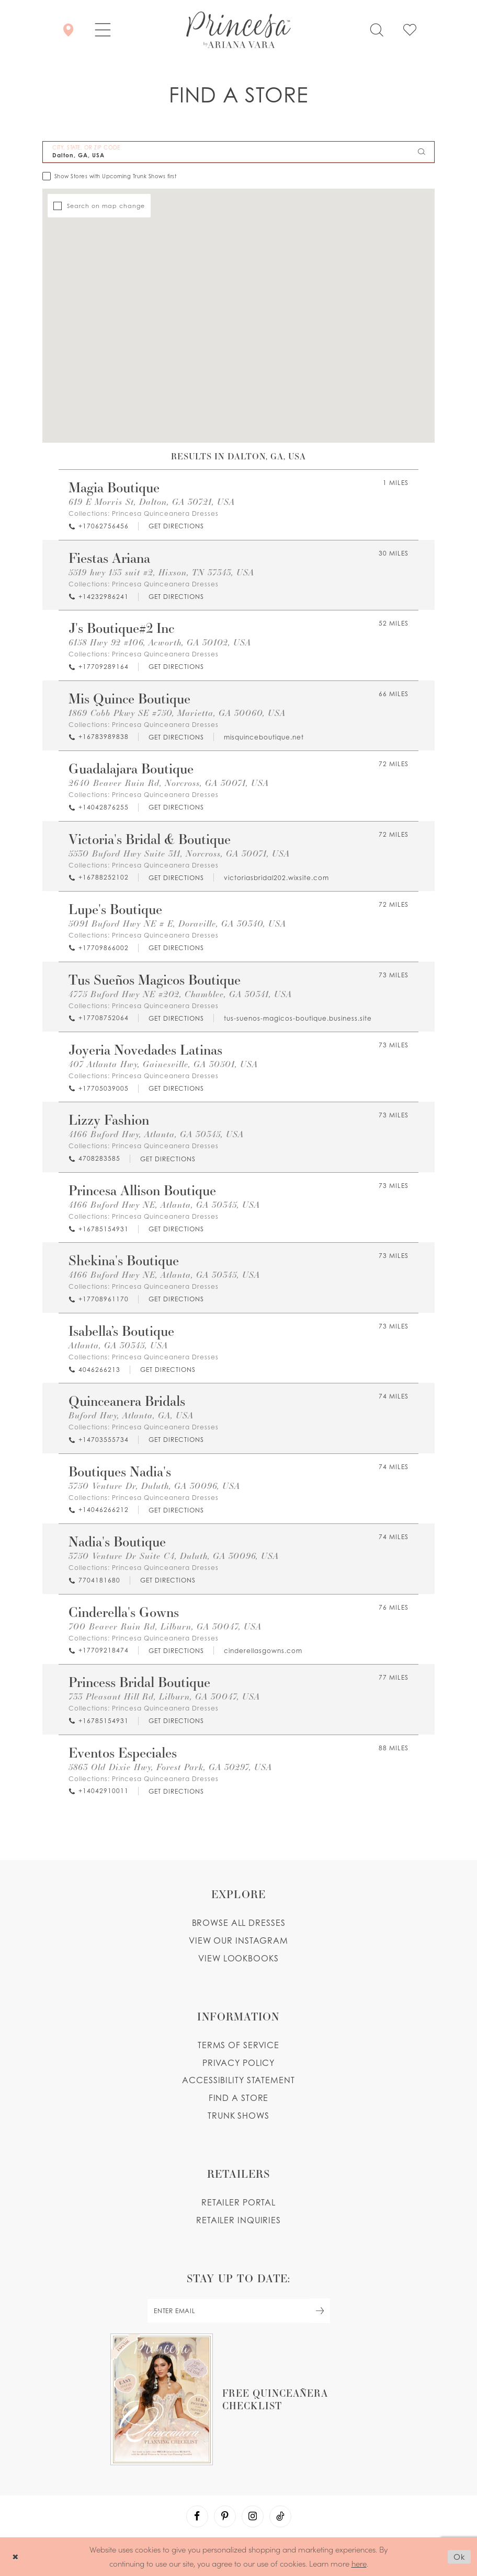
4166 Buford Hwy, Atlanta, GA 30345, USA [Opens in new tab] (156, 1133)
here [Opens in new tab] (359, 2563)
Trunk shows (238, 2115)
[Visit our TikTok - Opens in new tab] (280, 2516)
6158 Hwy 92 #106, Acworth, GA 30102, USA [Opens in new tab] (160, 642)
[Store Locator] (68, 30)
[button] (103, 30)
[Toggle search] (376, 30)
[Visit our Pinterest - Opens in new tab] (225, 2516)
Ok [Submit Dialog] (459, 2556)
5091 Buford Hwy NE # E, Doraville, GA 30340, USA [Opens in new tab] (177, 923)
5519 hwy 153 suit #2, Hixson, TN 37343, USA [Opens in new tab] (161, 572)
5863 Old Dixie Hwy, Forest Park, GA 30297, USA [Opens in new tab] (170, 1766)
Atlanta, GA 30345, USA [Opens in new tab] (118, 1344)
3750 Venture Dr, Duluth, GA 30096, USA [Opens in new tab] (154, 1485)
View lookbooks (238, 1958)
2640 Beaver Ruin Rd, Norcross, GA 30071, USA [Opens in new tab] (169, 782)
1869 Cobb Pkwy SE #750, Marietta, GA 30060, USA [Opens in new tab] (177, 712)
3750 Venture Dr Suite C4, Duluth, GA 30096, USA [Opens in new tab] (174, 1555)
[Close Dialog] (15, 2557)
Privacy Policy (238, 2063)
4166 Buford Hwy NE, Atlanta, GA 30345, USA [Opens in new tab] (164, 1204)
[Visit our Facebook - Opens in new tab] (197, 2516)
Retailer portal (238, 2202)
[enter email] (238, 2310)
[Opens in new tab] (176, 526)
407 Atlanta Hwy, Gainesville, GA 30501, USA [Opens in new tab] (163, 1063)
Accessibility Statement (238, 2080)
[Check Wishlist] (409, 30)
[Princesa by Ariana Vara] (238, 29)
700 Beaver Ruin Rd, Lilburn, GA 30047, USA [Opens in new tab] (165, 1626)
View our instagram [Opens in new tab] (238, 1940)
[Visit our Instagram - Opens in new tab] (253, 2516)
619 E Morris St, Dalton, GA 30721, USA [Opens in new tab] (152, 501)
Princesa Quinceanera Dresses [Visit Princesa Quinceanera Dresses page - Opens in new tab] (165, 513)
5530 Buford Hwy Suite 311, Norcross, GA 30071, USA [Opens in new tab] (179, 853)
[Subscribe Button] (320, 2310)
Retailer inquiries (238, 2220)
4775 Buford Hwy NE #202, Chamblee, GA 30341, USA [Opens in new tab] (180, 993)
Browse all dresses (239, 1922)
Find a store (239, 2098)
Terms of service (238, 2045)
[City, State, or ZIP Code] (238, 152)
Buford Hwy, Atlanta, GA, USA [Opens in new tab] (131, 1415)
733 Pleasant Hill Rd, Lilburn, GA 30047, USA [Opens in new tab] (164, 1696)
